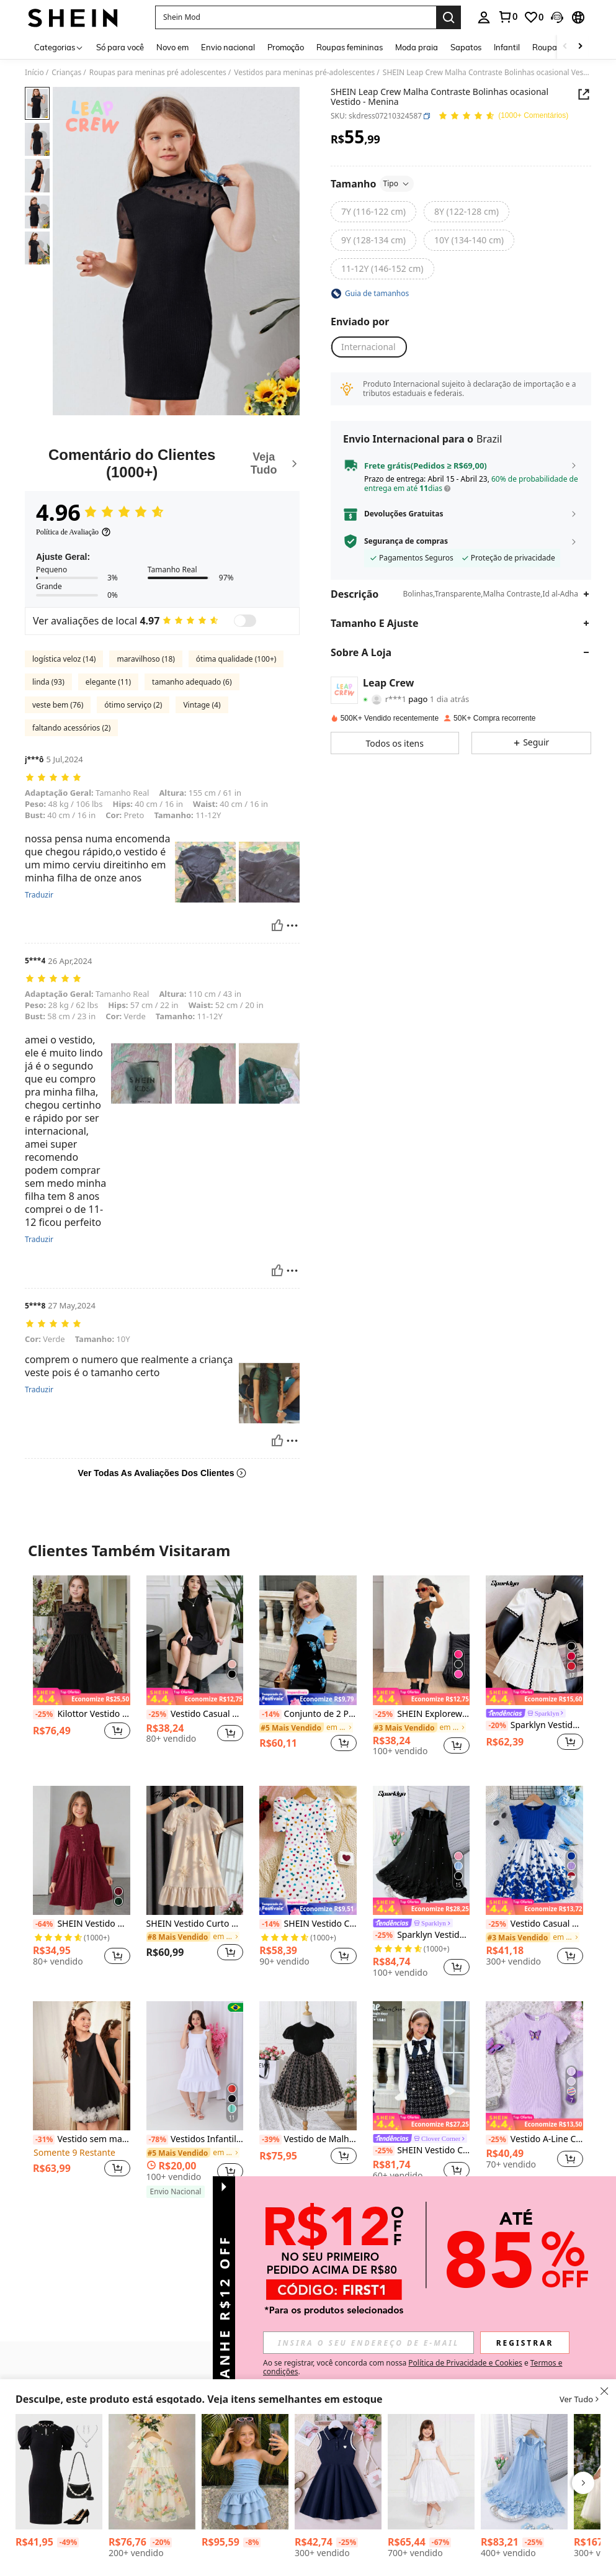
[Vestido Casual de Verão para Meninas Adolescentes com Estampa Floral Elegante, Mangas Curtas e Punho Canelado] (534, 1850)
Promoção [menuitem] (285, 47)
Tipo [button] (396, 183)
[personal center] (483, 17)
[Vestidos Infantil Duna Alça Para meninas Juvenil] (195, 2065)
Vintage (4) (201, 705)
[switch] (245, 621)
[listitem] (81, 1670)
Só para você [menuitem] (120, 47)
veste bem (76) (57, 705)
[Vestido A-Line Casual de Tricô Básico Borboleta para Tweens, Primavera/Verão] (534, 2065)
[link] (507, 16)
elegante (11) (108, 682)
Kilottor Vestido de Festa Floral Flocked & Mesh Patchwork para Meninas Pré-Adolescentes (81, 1714)
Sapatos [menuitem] (465, 47)
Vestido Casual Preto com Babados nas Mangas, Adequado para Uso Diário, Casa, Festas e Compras (195, 1714)
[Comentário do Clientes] (162, 463)
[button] (295, 17)
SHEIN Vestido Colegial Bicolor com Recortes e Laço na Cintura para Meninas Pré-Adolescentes (421, 2150)
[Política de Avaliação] (73, 532)
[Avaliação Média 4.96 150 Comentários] (503, 116)
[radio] (373, 211)
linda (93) (48, 682)
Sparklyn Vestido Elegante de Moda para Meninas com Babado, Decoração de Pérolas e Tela (421, 1935)
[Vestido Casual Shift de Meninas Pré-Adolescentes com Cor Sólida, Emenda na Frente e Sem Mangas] (338, 2471)
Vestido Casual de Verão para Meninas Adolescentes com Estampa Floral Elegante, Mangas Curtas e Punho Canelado (534, 1924)
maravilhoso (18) (145, 659)
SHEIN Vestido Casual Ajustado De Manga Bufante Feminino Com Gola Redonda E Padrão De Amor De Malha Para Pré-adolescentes (308, 1924)
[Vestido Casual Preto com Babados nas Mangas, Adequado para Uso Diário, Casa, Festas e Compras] (195, 1640)
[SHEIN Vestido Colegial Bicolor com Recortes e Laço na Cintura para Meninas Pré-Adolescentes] (421, 2065)
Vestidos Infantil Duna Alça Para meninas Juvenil (195, 2139)
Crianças (66, 72)
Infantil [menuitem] (507, 47)
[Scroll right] (580, 47)
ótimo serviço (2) (133, 705)
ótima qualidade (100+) (236, 659)
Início (34, 72)
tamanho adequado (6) (191, 682)
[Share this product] (583, 94)
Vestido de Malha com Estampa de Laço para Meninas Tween (308, 2139)
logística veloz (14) (64, 659)
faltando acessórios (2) (71, 728)
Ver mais (308, 2225)
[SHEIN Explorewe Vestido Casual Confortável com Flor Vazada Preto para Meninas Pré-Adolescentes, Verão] (421, 1640)
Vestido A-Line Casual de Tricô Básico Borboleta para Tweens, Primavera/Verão (534, 2139)
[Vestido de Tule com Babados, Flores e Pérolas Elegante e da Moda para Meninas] (524, 2471)
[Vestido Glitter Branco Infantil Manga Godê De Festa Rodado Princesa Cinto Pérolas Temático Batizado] (431, 2471)
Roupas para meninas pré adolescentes (157, 72)
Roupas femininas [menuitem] (349, 47)
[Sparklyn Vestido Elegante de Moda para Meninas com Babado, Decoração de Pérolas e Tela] (421, 1850)
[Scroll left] (565, 47)
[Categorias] (59, 47)
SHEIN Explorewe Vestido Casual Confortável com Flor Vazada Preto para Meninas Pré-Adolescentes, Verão (421, 1714)
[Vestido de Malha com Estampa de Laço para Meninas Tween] (308, 2065)
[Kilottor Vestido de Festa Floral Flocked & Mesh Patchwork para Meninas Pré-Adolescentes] (81, 1640)
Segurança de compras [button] (406, 541)
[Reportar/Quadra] (292, 925)
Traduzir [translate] (39, 895)
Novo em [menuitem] (172, 47)
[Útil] (277, 925)
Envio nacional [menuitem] (228, 47)
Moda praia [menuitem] (416, 47)
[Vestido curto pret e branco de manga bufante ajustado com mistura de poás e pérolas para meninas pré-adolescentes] (59, 2471)
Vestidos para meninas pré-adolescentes (304, 72)
